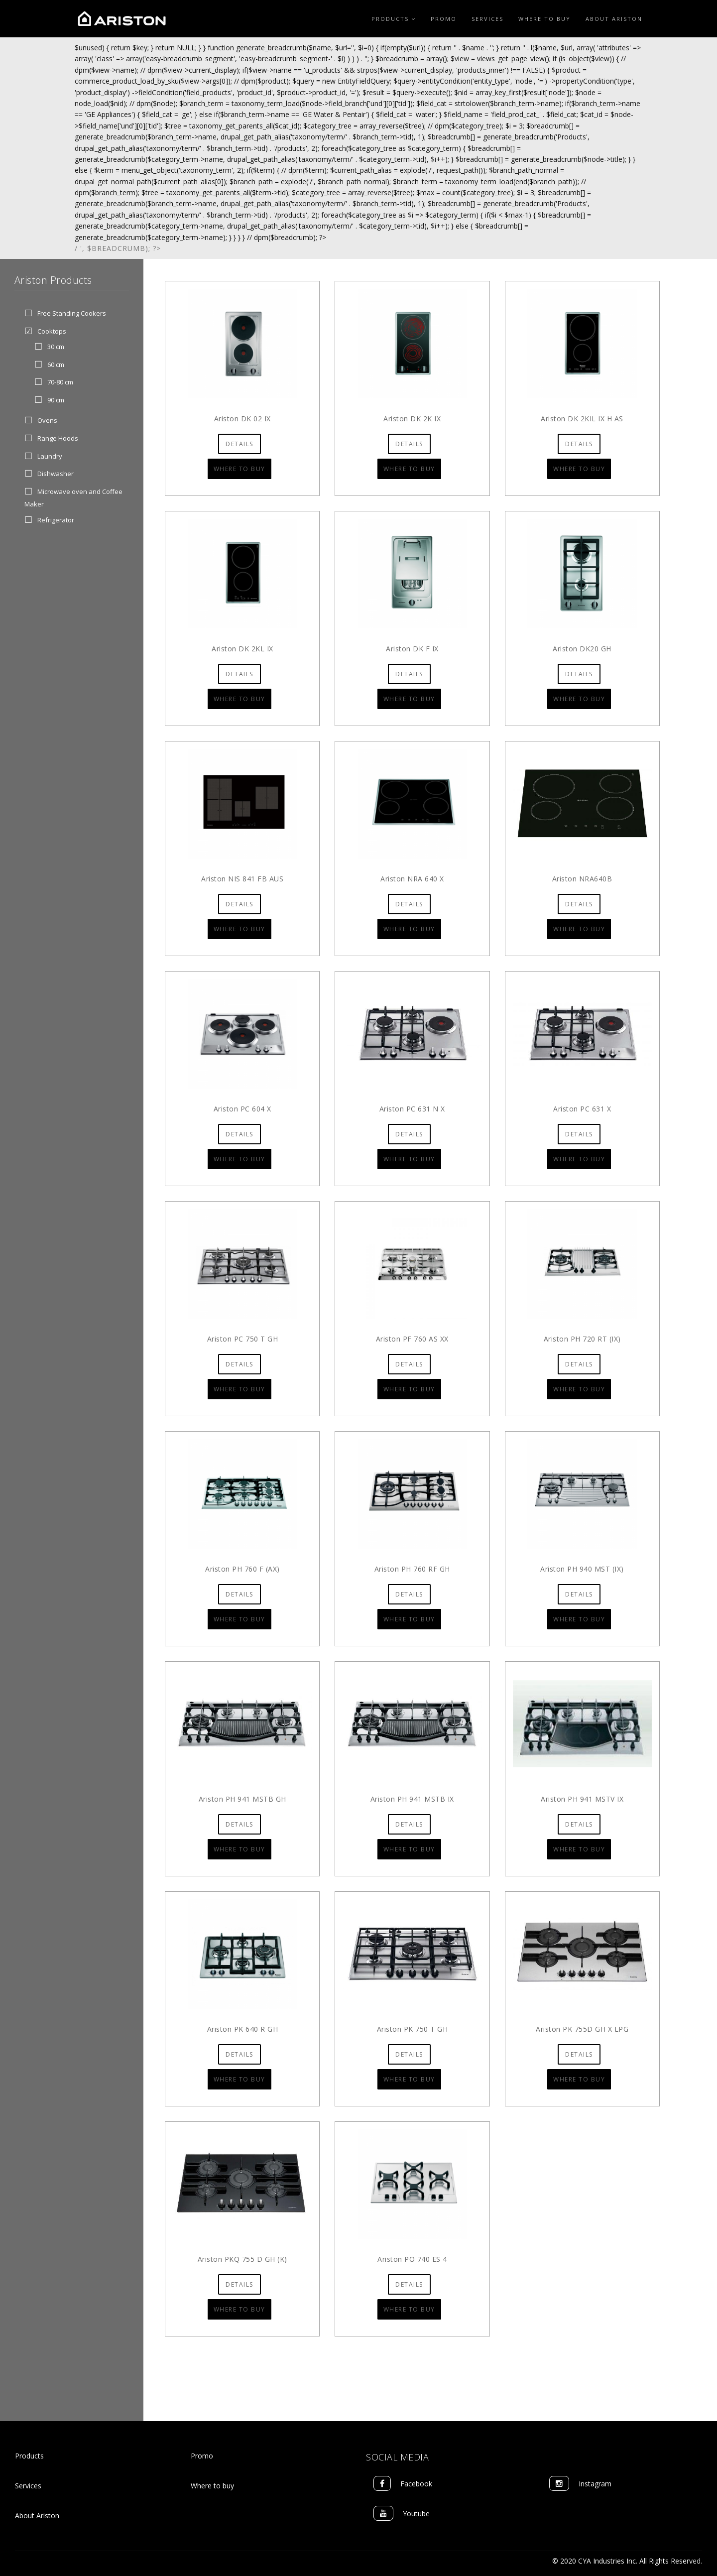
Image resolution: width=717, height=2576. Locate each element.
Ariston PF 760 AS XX (412, 1339)
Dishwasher (55, 474)
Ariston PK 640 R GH (242, 2029)
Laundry (49, 456)
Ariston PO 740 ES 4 (412, 2259)
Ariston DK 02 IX (242, 418)
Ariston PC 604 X (242, 1108)
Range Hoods (57, 438)
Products (393, 18)
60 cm (55, 364)
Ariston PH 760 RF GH (412, 1569)
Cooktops (51, 331)
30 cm (55, 346)
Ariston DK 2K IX (412, 418)
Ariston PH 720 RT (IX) (582, 1339)
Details (239, 444)
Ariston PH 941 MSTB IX (412, 1799)
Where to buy (212, 2485)
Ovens (47, 420)
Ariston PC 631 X (582, 1108)
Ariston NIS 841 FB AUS (242, 878)
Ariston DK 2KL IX (242, 648)
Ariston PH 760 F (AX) (242, 1569)
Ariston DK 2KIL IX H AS (582, 418)
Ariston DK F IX (412, 648)
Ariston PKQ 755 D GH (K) (242, 2259)
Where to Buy (544, 18)
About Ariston (614, 18)
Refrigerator (55, 519)
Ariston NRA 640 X (412, 878)
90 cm (55, 400)
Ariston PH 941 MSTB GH (242, 1799)
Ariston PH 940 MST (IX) (582, 1569)
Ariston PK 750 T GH (412, 2029)
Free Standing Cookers (71, 313)
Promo (444, 18)
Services (487, 18)
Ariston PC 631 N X (412, 1108)
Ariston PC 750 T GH (242, 1339)
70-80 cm (60, 382)
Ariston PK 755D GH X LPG (582, 2029)
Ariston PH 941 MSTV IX (582, 1799)
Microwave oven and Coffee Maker (73, 498)
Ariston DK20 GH (582, 648)
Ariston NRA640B (582, 878)
